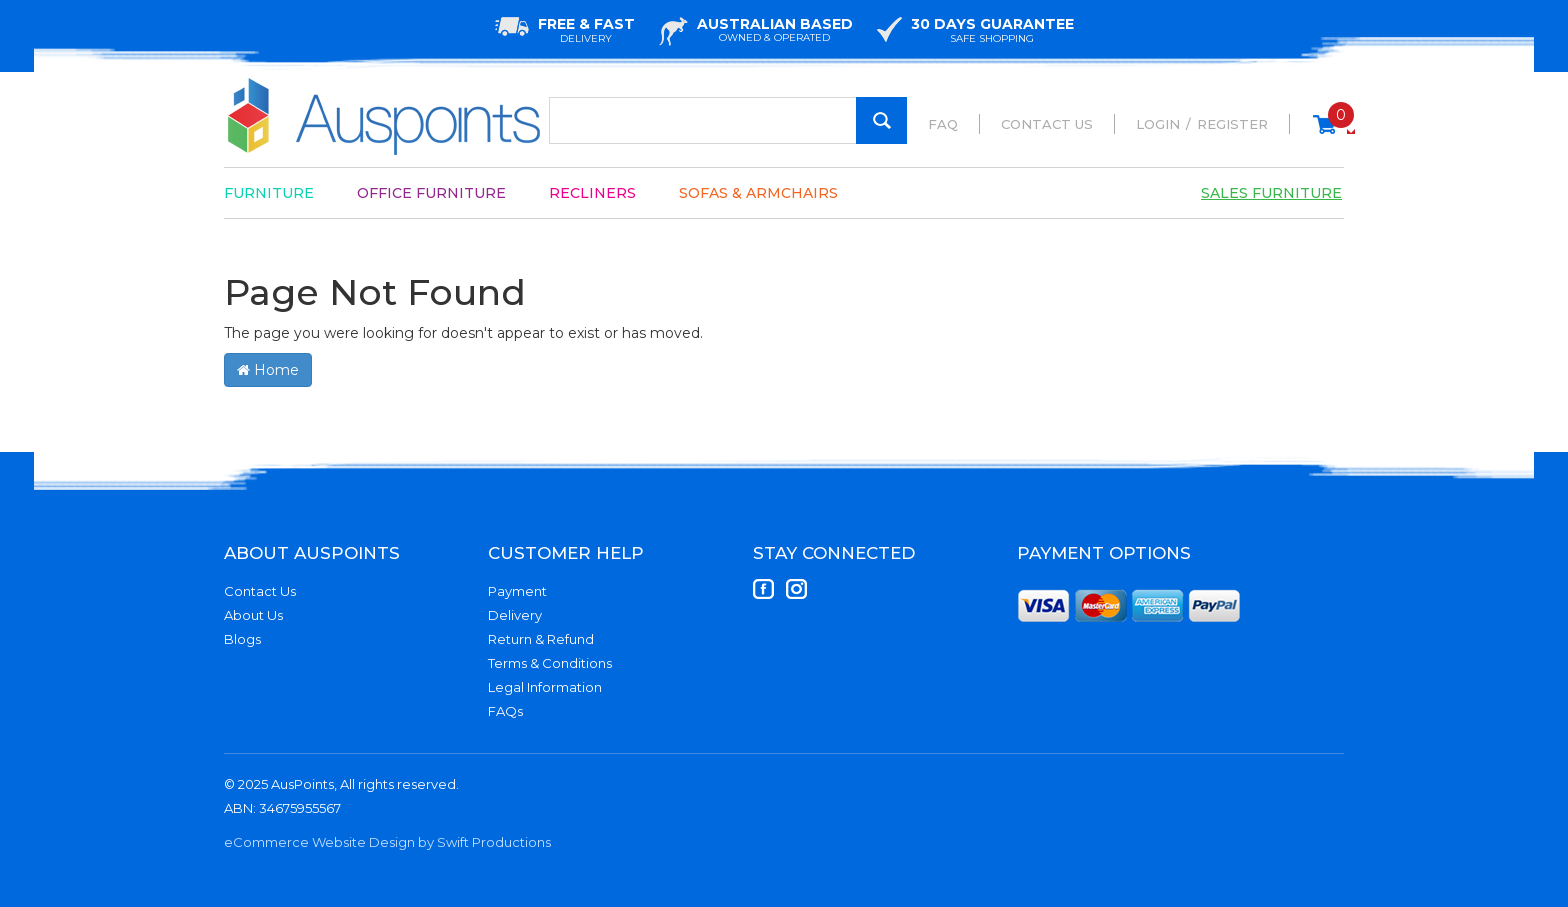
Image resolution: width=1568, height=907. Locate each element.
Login (1158, 124)
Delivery (515, 615)
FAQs (505, 711)
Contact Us (1047, 124)
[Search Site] (881, 120)
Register (1232, 124)
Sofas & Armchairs (758, 193)
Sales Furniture (1271, 193)
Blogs (242, 639)
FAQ (943, 124)
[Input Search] (728, 120)
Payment (517, 591)
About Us (253, 615)
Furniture (269, 193)
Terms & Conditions (550, 663)
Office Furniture (431, 193)
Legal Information (545, 687)
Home (268, 370)
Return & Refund (541, 639)
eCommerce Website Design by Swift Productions (387, 842)
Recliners (592, 193)
